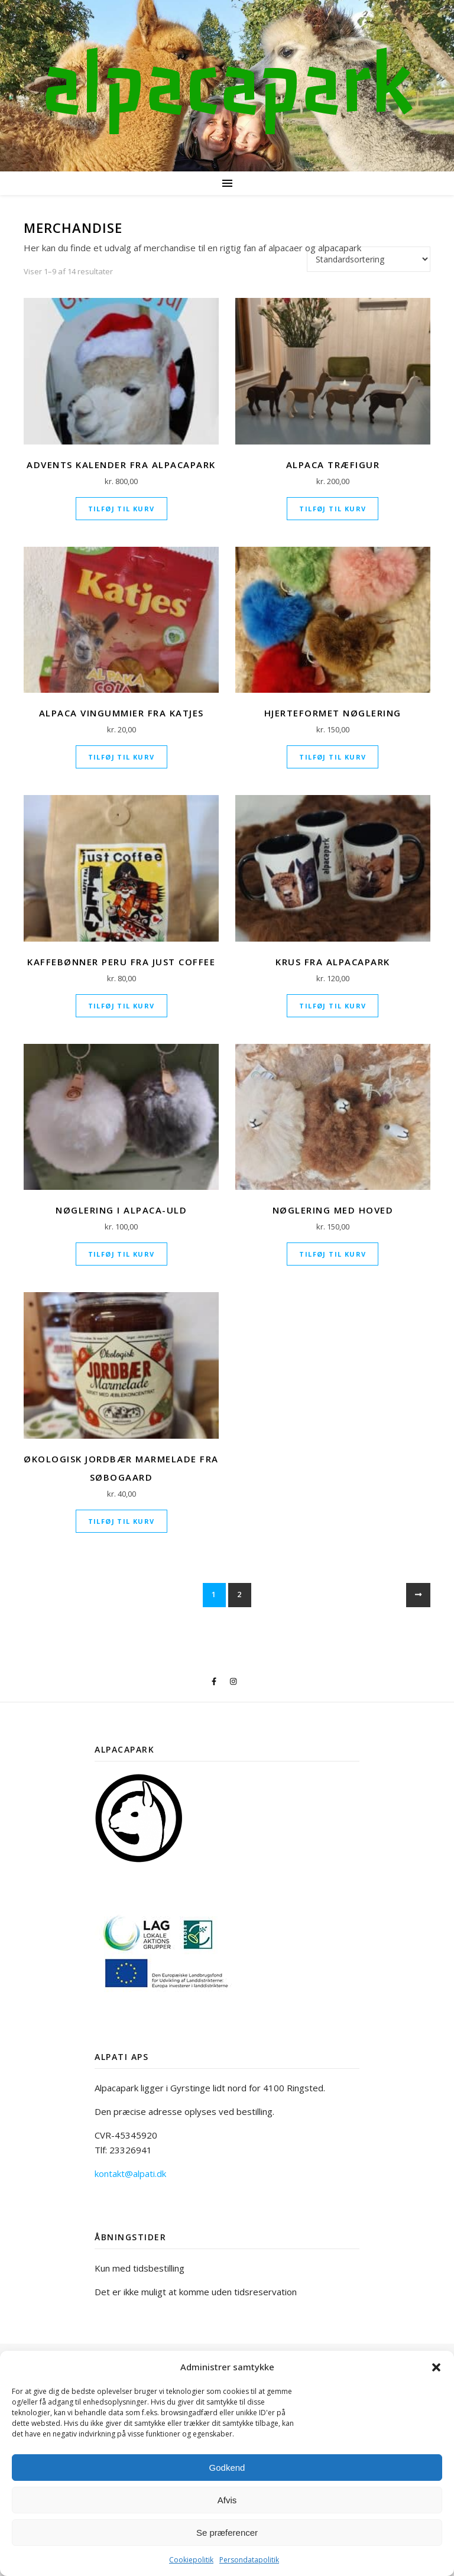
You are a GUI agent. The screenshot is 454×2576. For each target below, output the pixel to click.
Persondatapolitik (249, 2560)
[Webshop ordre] (368, 259)
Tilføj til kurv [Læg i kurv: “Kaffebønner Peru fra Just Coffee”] (121, 1005)
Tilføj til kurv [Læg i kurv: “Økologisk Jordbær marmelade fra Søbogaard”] (121, 1521)
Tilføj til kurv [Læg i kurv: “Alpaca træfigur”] (332, 508)
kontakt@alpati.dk (130, 2173)
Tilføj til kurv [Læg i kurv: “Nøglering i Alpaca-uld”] (121, 1254)
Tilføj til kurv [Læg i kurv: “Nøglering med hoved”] (332, 1254)
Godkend (227, 2468)
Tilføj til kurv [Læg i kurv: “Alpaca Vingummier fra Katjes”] (121, 756)
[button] (436, 2367)
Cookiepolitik (191, 2560)
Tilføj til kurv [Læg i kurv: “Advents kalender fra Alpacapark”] (121, 508)
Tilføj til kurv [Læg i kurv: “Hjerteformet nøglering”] (332, 756)
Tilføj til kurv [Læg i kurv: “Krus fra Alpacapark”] (332, 1005)
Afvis (227, 2500)
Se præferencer (227, 2533)
